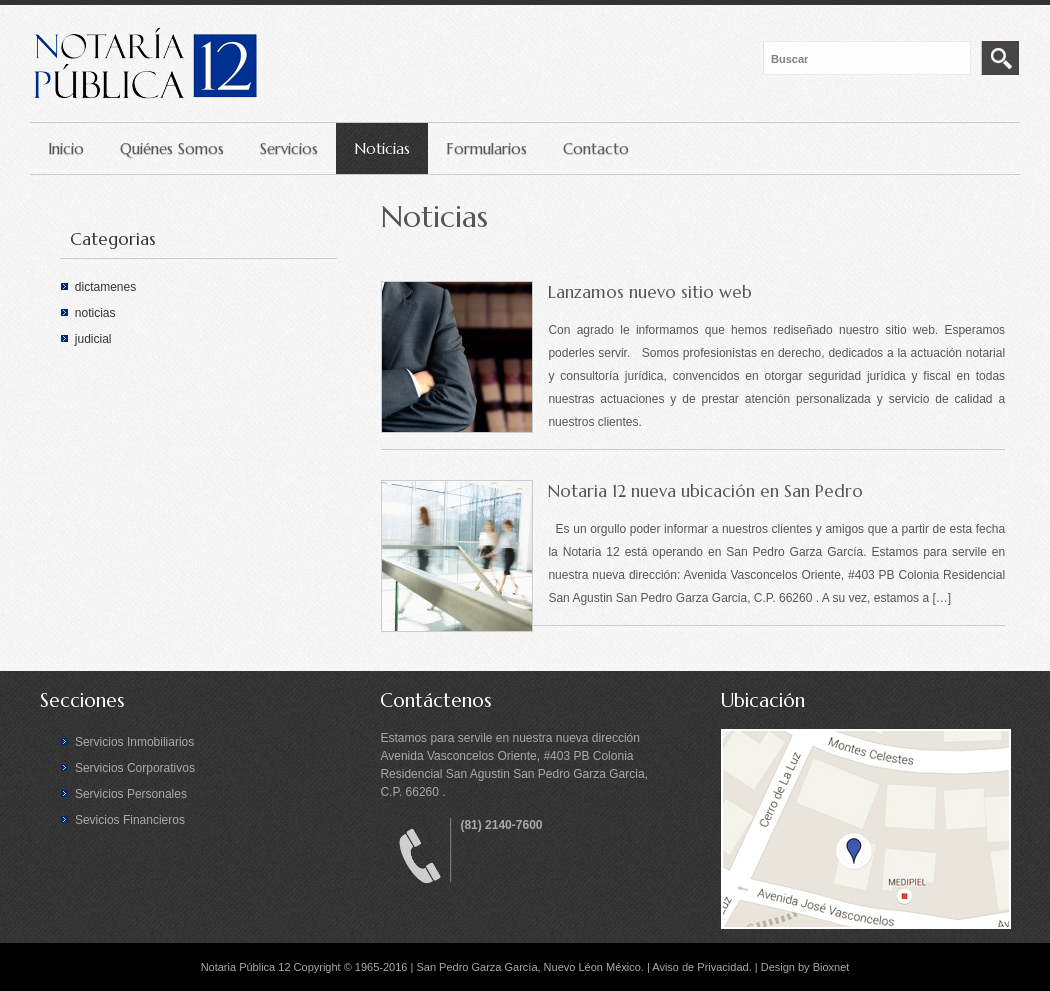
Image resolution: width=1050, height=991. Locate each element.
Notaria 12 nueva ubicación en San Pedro (705, 491)
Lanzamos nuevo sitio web (650, 292)
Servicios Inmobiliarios (134, 742)
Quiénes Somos (172, 148)
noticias (95, 313)
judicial (93, 339)
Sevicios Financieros (130, 820)
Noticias (382, 148)
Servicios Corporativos (135, 768)
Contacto (596, 148)
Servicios (289, 148)
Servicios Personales (131, 794)
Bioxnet (831, 967)
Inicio (66, 148)
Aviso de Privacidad (700, 967)
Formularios (486, 148)
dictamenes (105, 287)
